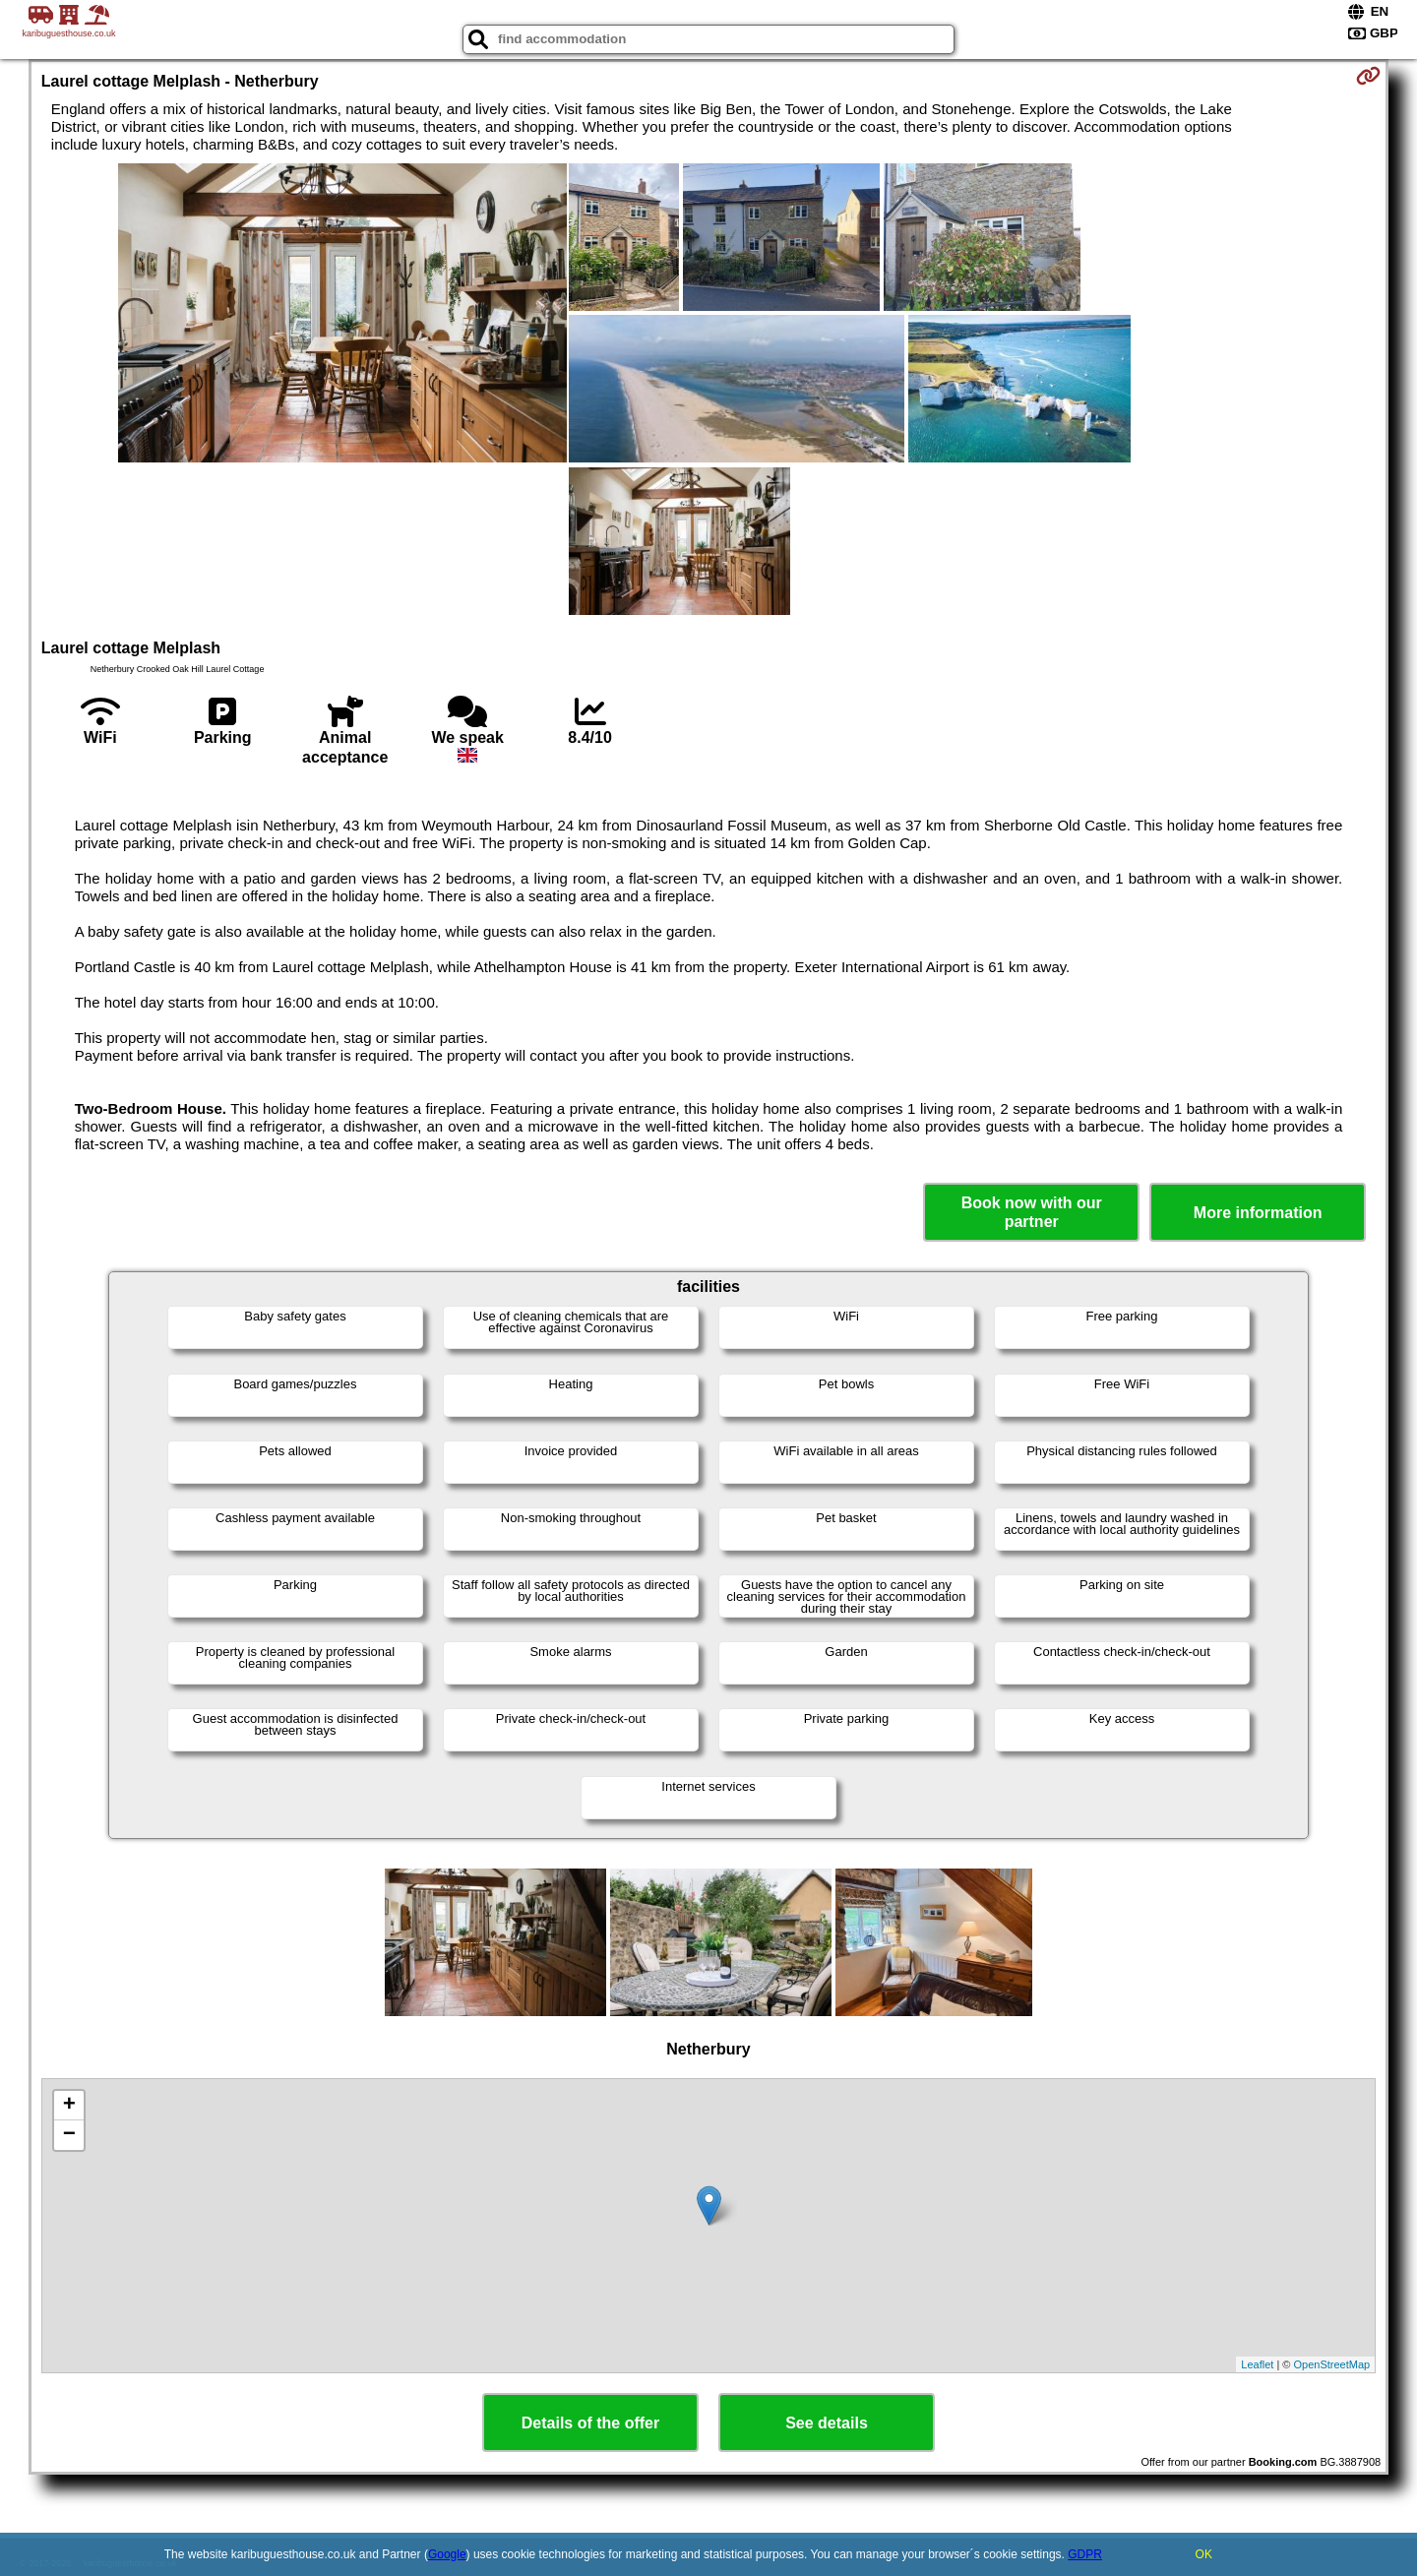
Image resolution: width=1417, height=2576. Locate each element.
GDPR (1085, 2554)
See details (826, 2423)
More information (1258, 1212)
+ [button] (69, 2105)
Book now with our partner (1031, 1212)
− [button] (69, 2135)
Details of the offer (590, 2423)
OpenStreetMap (1332, 2364)
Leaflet (1257, 2364)
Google (447, 2554)
